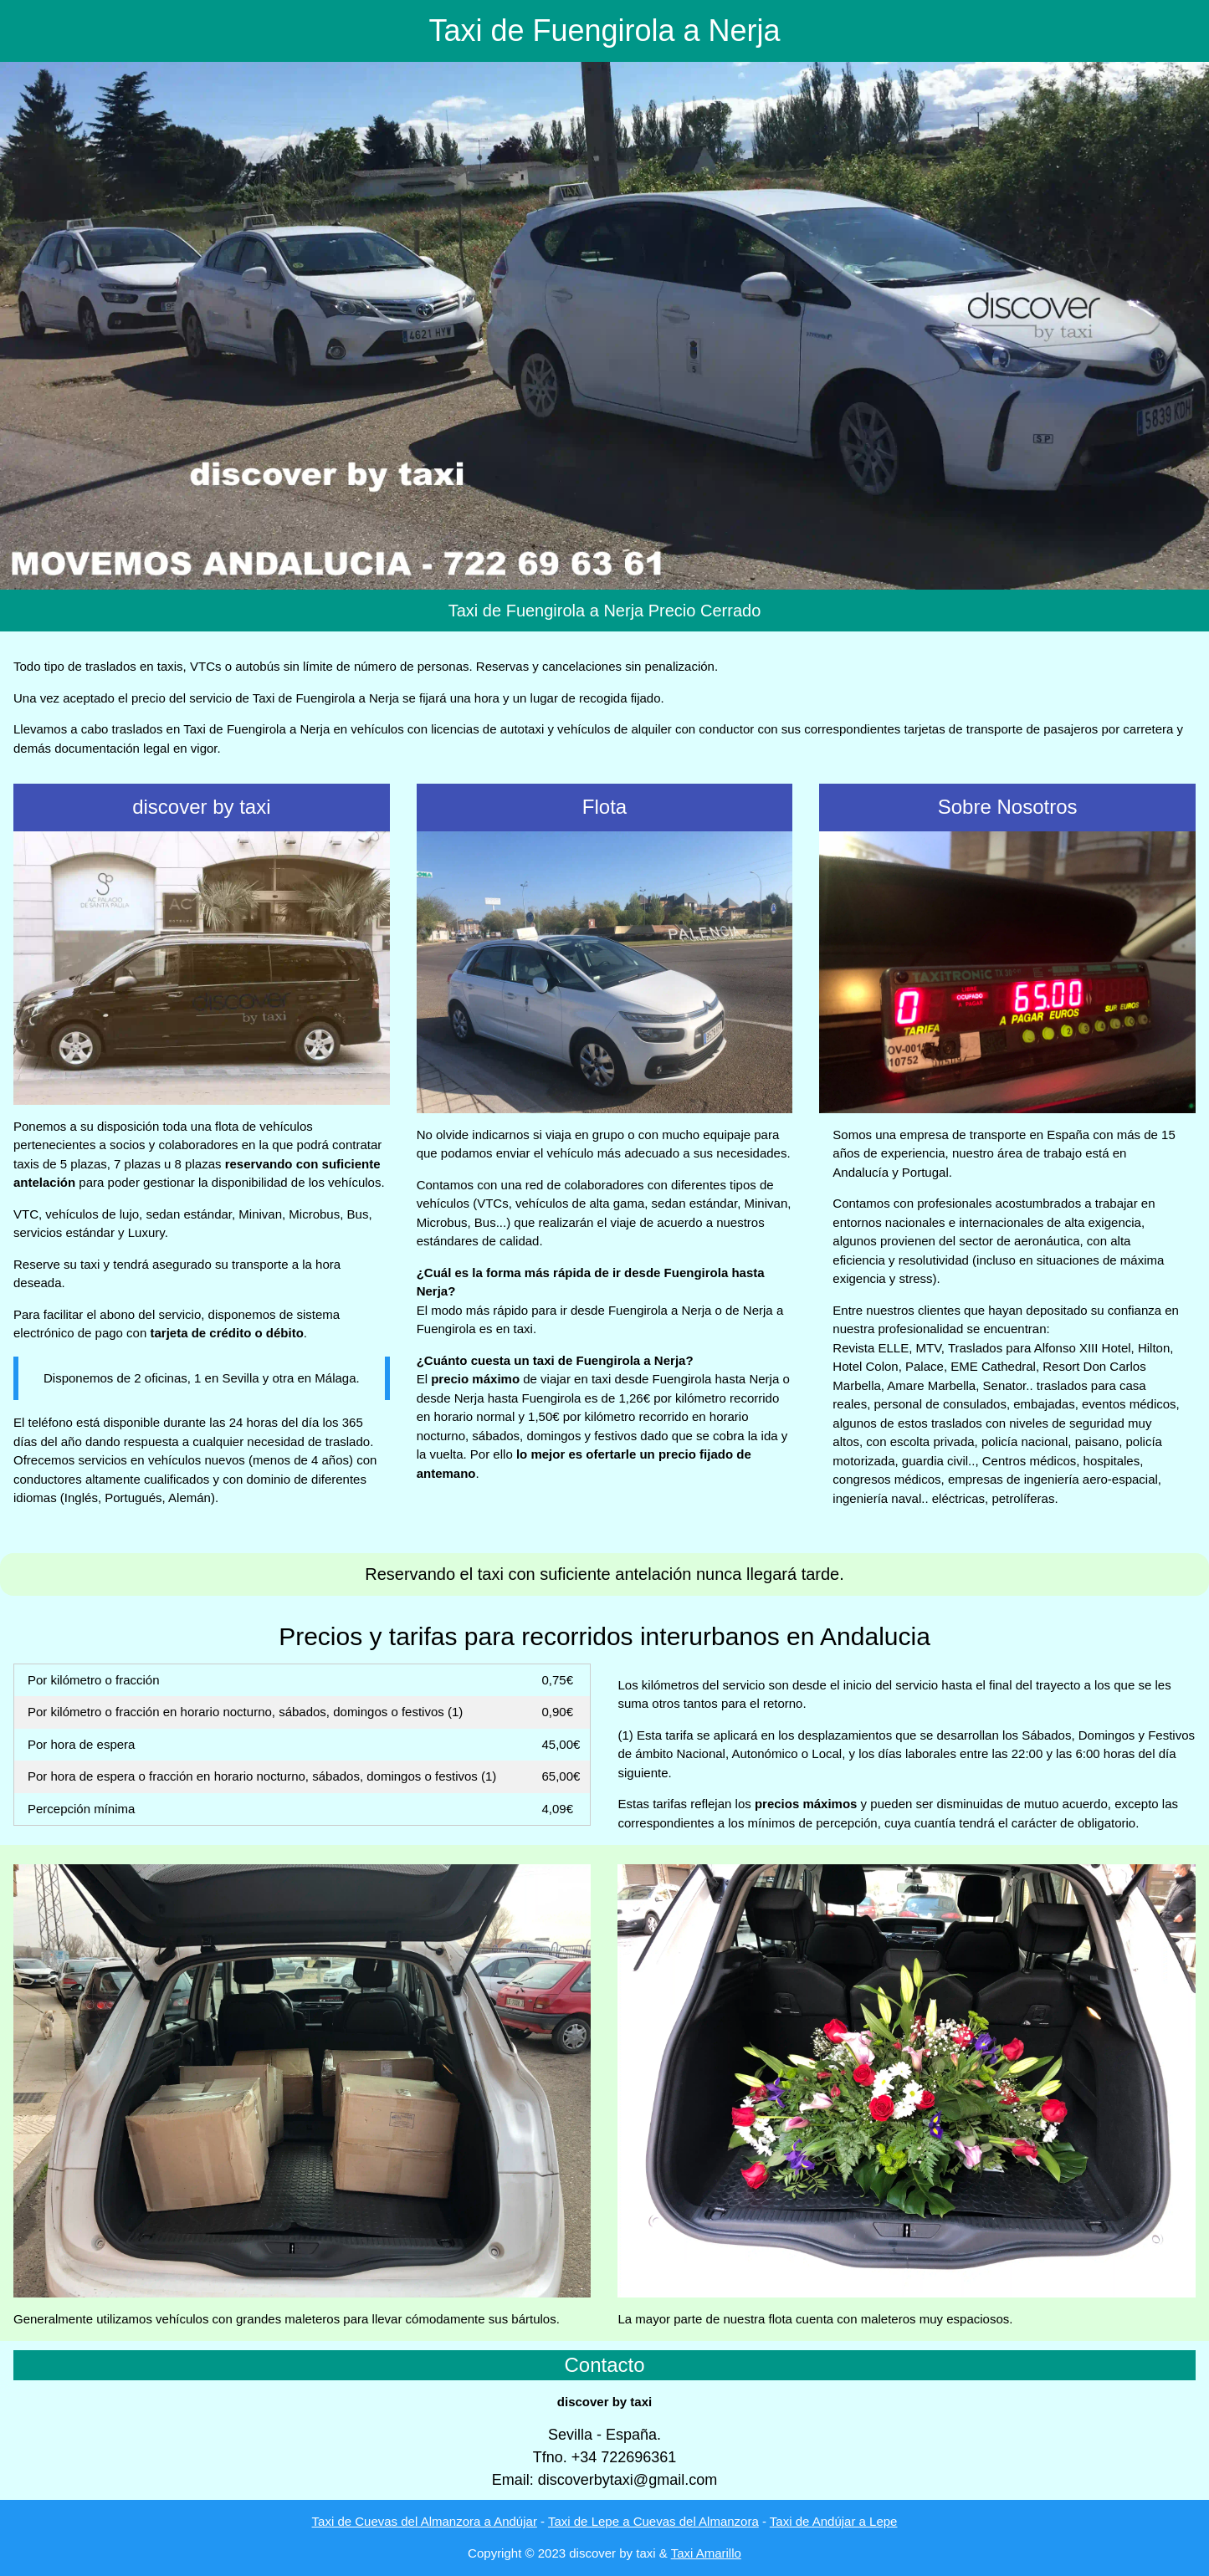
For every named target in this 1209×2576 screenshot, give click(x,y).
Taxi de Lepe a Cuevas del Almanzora (653, 2521)
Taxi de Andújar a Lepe (834, 2521)
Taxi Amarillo (706, 2553)
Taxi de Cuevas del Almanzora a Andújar (424, 2521)
